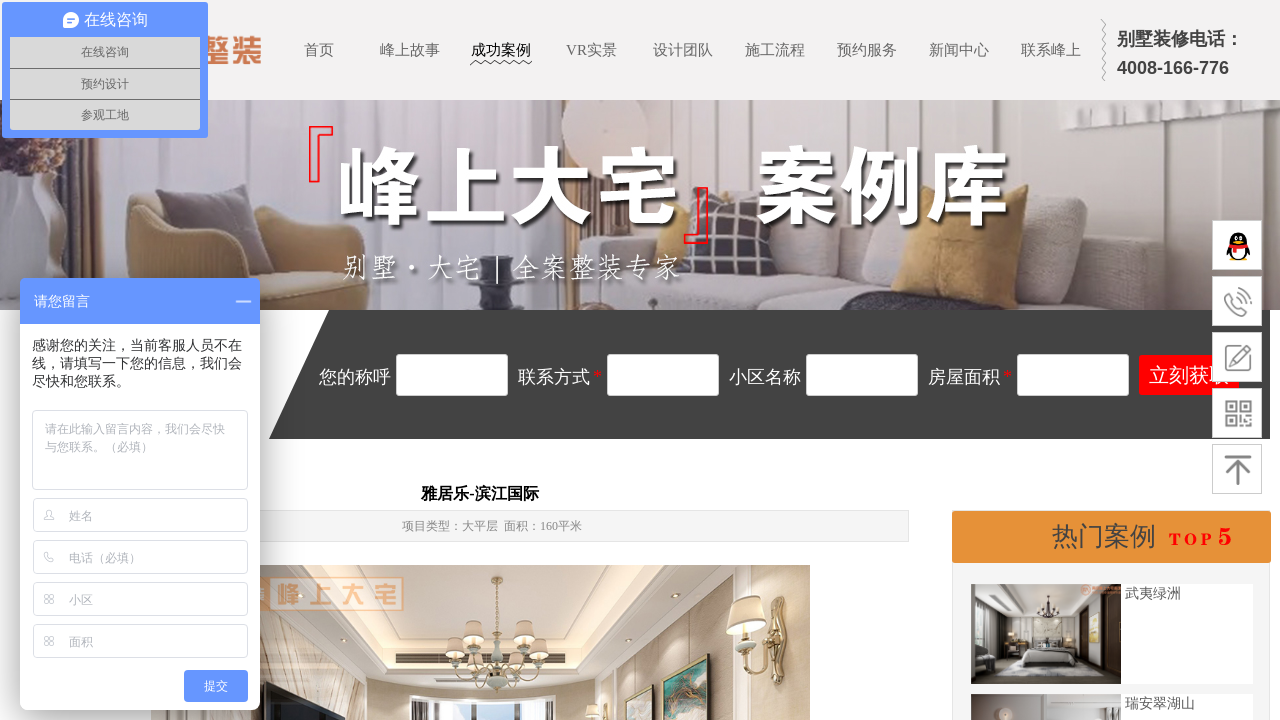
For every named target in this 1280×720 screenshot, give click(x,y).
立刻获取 (1189, 375)
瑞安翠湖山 (1160, 703)
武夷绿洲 (1153, 593)
